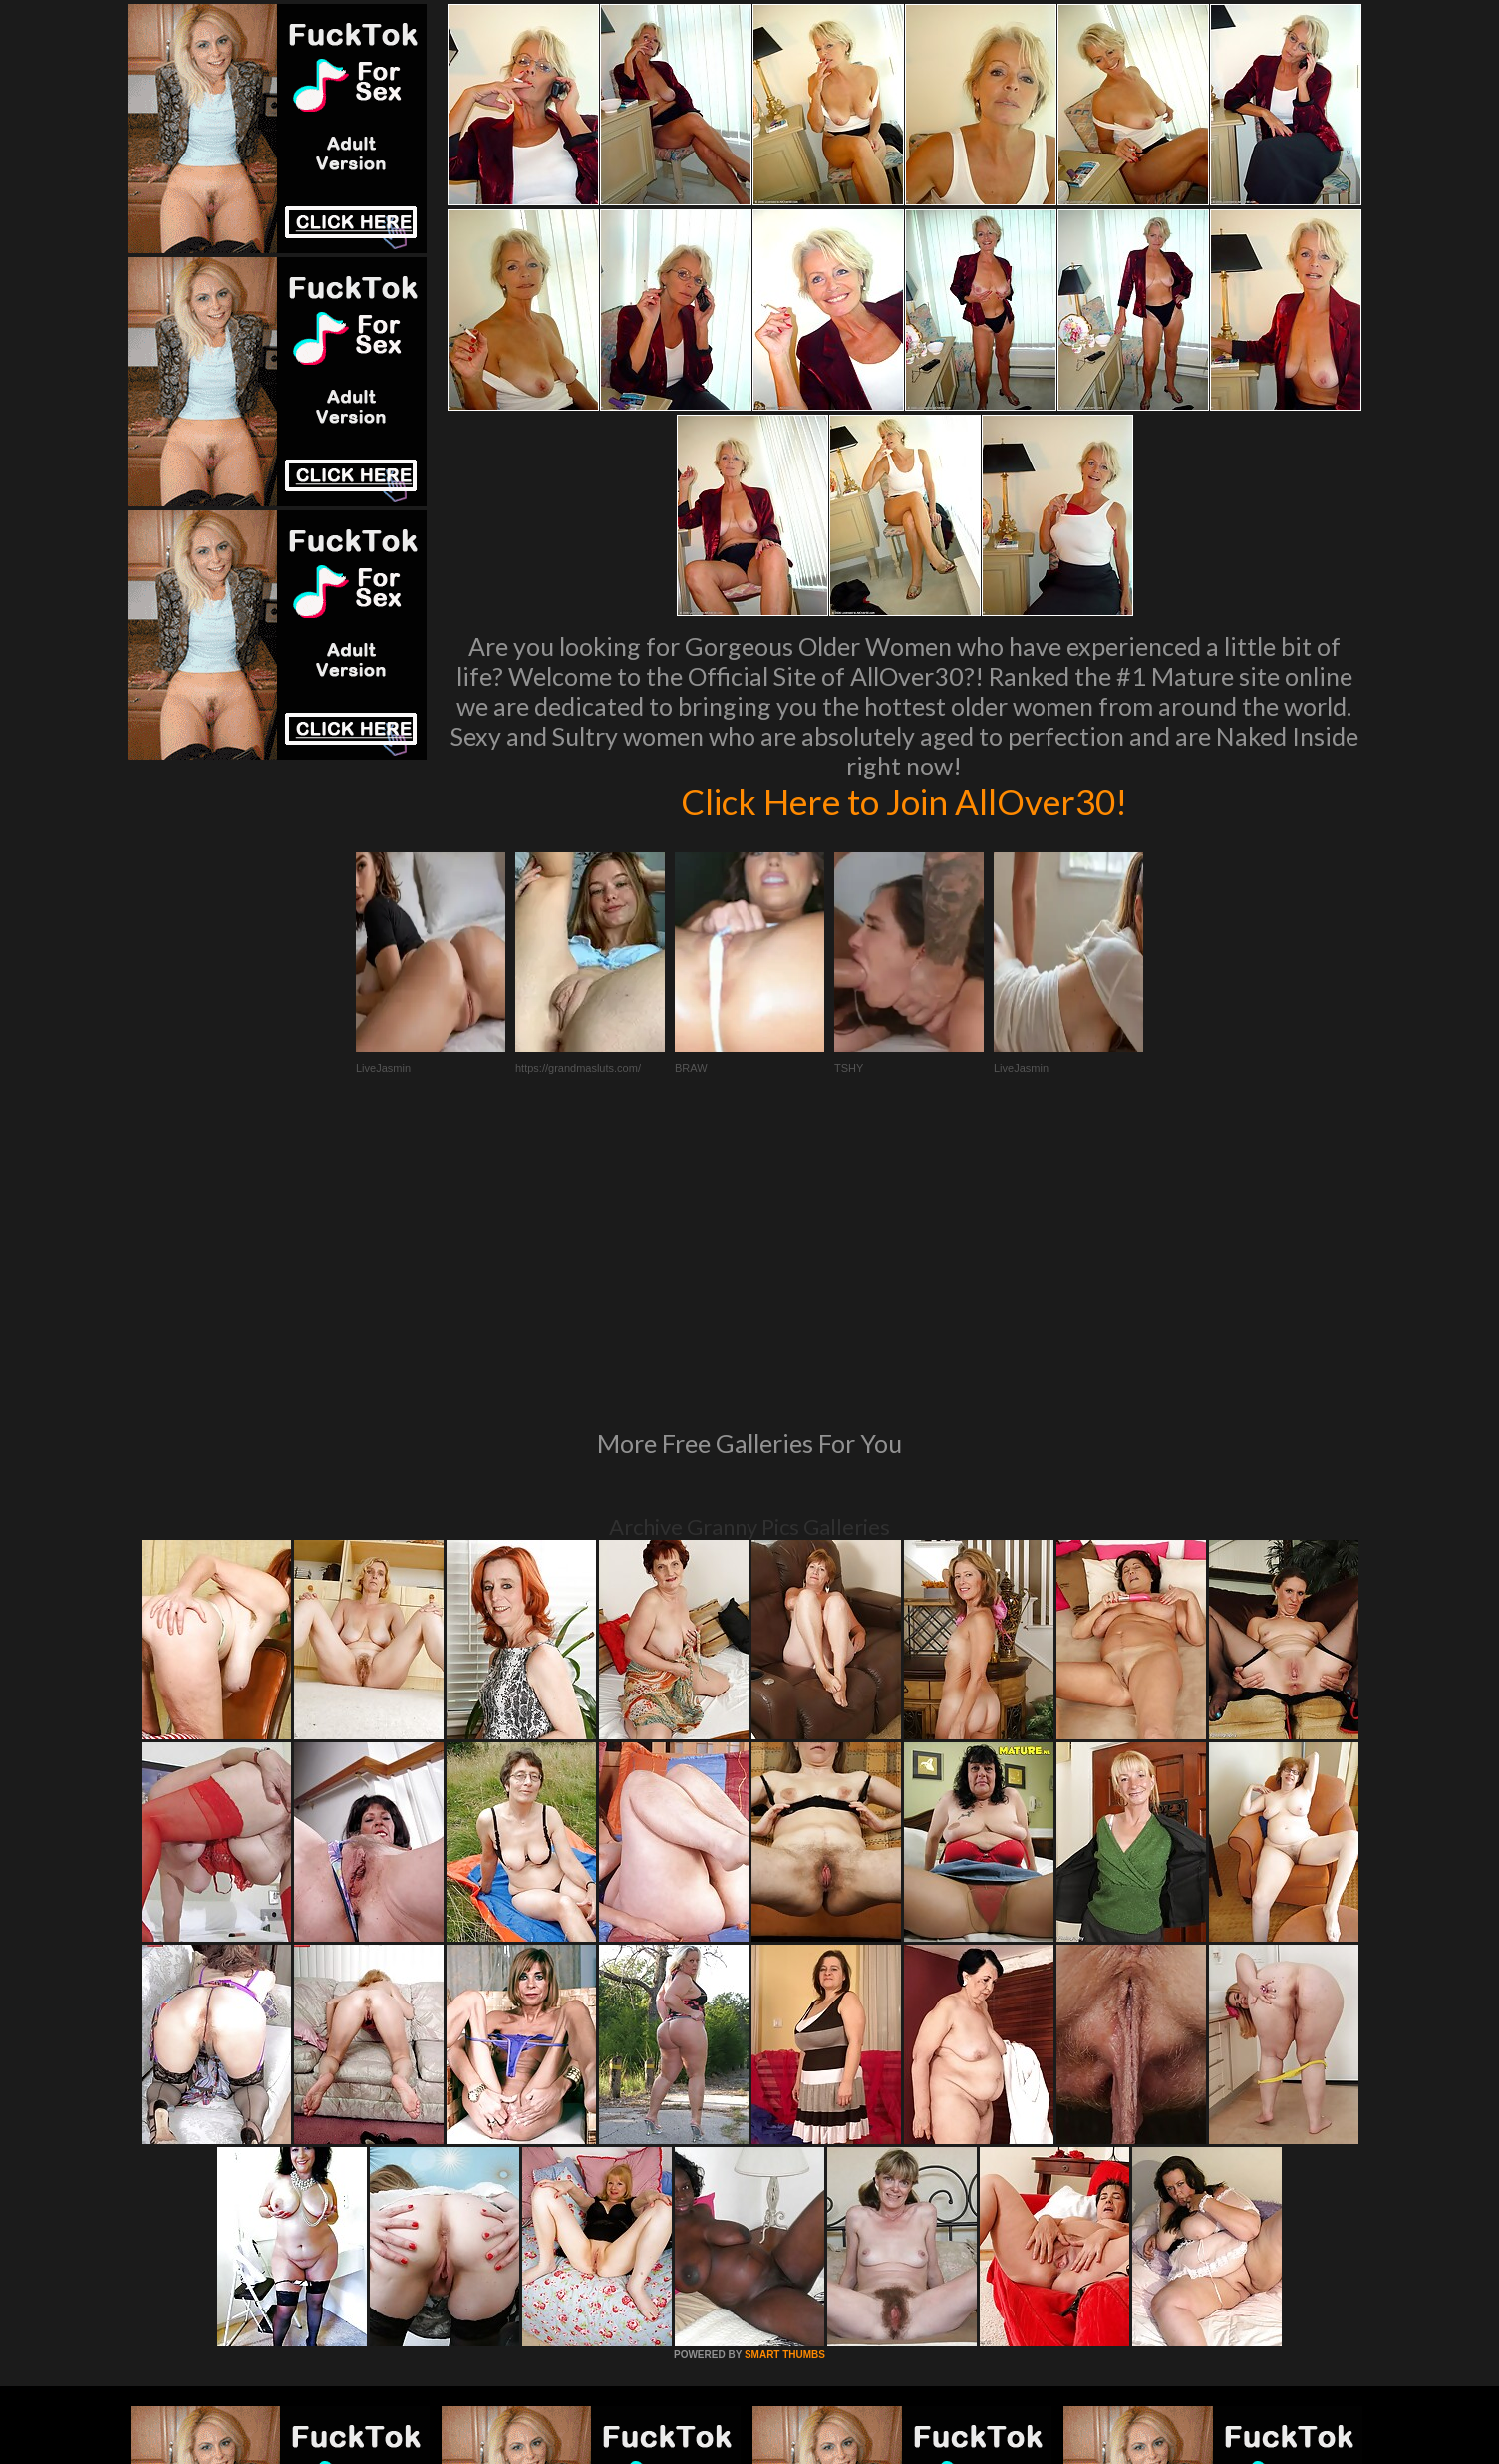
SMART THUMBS (785, 2082)
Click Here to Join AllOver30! (904, 801)
